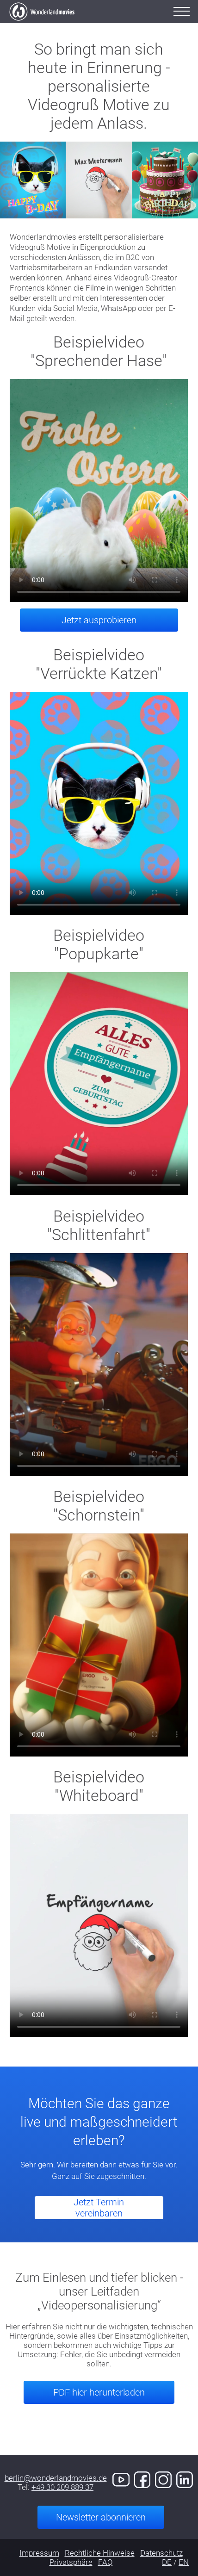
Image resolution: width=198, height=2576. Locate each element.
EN (184, 2562)
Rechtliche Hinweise (100, 2552)
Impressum (39, 2552)
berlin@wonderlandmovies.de (56, 2478)
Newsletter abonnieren (101, 2517)
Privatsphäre (71, 2562)
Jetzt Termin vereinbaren (99, 2208)
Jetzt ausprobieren (99, 620)
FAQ (105, 2562)
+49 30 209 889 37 (62, 2487)
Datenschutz (161, 2552)
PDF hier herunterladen (99, 2392)
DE (167, 2562)
